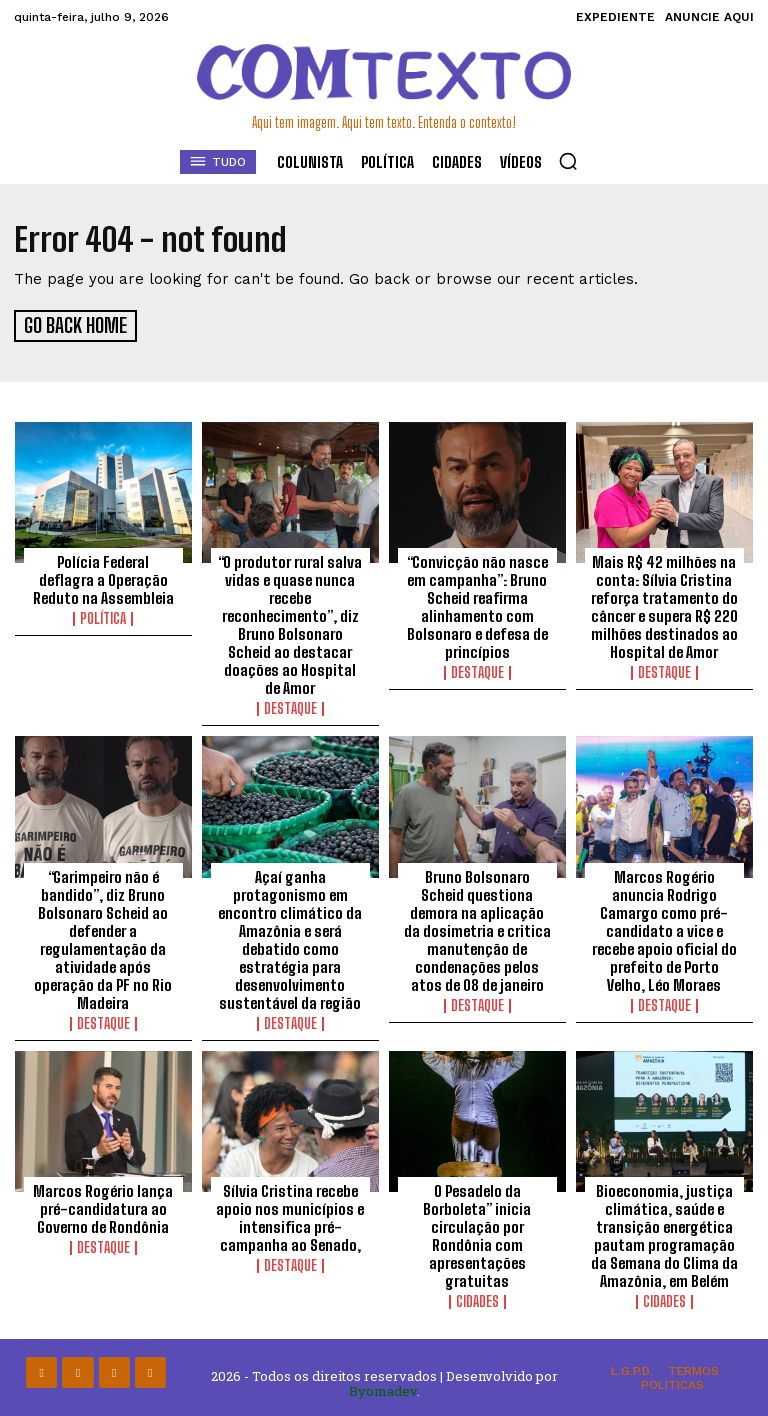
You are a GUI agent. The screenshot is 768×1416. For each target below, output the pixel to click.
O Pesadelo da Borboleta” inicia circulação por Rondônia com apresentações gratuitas (477, 1233)
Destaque (290, 706)
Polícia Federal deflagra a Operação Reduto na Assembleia (103, 577)
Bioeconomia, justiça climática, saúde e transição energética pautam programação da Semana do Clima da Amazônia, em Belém (664, 1233)
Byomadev (383, 1389)
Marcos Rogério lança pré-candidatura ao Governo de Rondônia (103, 1206)
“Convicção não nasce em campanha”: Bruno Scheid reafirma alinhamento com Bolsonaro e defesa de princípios (477, 604)
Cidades (477, 1299)
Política (103, 616)
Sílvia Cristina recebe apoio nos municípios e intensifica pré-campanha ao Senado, (290, 1215)
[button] (568, 161)
